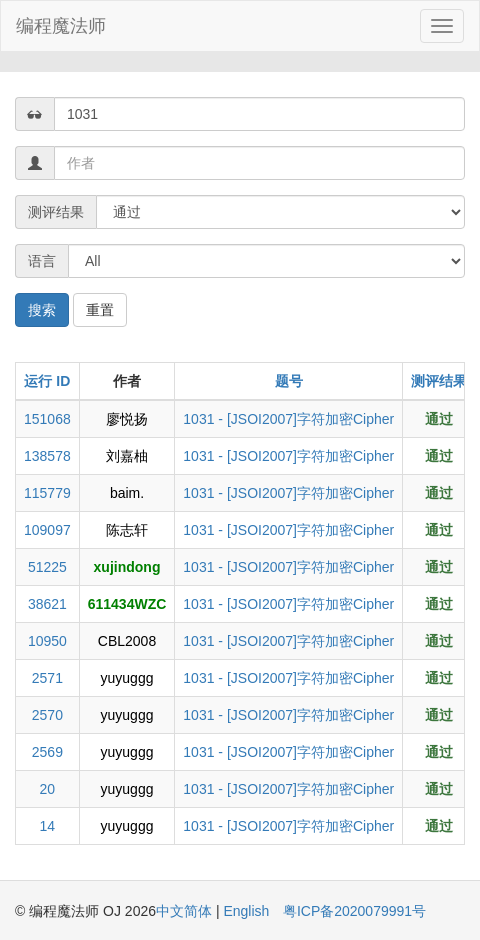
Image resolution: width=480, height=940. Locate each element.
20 (48, 789)
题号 (289, 381)
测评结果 (439, 381)
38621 (47, 604)
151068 (47, 419)
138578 (47, 456)
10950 (47, 641)
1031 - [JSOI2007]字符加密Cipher (288, 419)
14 (48, 826)
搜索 (42, 310)
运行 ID (47, 381)
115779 (47, 493)
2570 (47, 715)
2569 (47, 752)
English (246, 911)
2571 (47, 678)
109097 (47, 530)
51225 (47, 567)
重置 (100, 310)
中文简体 (186, 911)
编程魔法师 (61, 26)
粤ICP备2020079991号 (354, 911)
